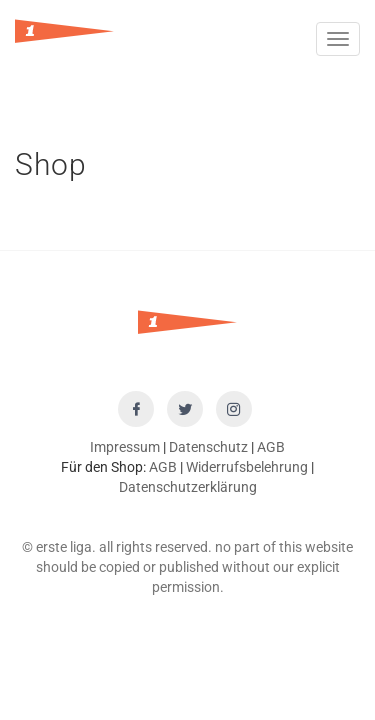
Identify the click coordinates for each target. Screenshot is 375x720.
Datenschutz (208, 447)
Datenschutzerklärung (188, 487)
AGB (271, 447)
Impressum (125, 447)
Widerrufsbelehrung (247, 467)
